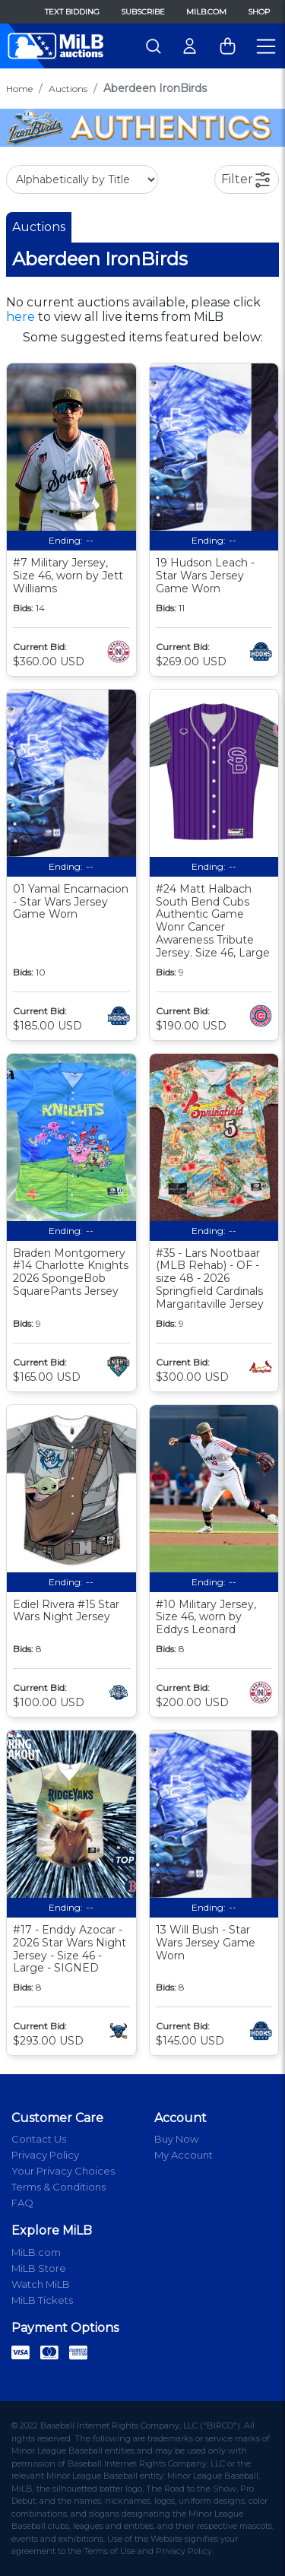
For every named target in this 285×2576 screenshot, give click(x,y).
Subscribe (143, 12)
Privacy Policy (45, 2155)
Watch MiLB (40, 2284)
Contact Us (38, 2139)
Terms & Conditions (58, 2187)
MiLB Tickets (42, 2300)
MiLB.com (206, 12)
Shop (259, 12)
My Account (183, 2155)
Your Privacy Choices (63, 2171)
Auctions (68, 88)
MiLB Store (38, 2268)
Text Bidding (72, 12)
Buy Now (176, 2139)
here (20, 316)
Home (19, 88)
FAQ (22, 2203)
